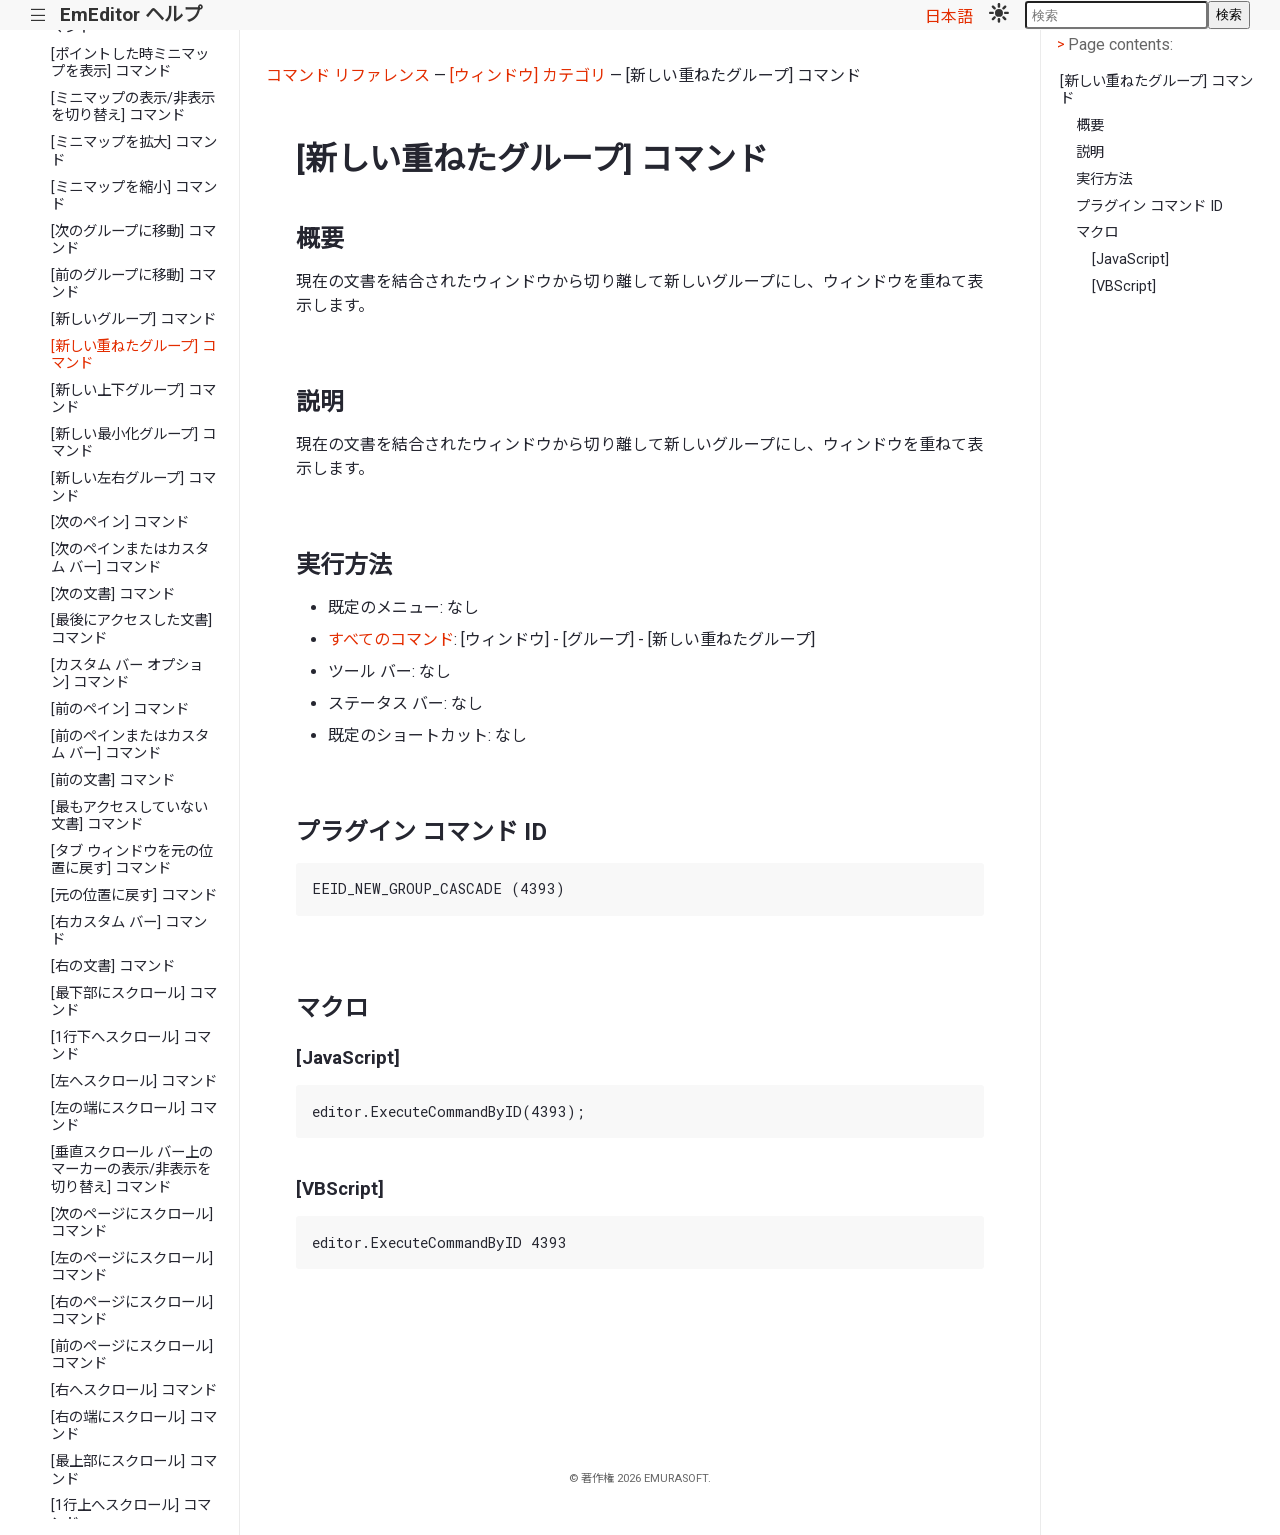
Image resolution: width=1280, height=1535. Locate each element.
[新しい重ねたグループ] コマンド (133, 355)
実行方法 (1104, 179)
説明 (1090, 152)
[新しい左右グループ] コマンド (133, 487)
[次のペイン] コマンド (120, 522)
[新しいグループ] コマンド (133, 319)
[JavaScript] (1130, 259)
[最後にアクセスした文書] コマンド (131, 629)
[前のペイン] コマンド (120, 709)
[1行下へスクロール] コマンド (131, 1046)
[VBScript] (1124, 286)
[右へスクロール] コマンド (134, 1390)
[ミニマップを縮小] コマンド (134, 196)
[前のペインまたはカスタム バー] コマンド (130, 745)
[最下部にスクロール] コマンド (134, 1002)
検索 (1229, 14)
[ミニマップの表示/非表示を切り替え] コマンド (133, 107)
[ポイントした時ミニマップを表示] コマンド (130, 63)
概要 (1090, 125)
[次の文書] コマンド (113, 594)
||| (38, 15)
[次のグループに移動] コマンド (133, 240)
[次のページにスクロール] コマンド (132, 1223)
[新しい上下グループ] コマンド (133, 399)
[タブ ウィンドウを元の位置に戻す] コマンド (132, 860)
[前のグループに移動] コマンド (133, 284)
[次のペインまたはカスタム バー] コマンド (130, 558)
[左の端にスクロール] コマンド (134, 1117)
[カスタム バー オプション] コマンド (127, 674)
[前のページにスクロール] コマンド (132, 1355)
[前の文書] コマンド (113, 780)
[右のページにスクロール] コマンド (132, 1311)
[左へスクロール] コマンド (134, 1081)
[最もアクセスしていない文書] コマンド (129, 816)
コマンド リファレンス (348, 75)
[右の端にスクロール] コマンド (134, 1426)
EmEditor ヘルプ (131, 14)
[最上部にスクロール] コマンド (134, 1470)
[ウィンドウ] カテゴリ (528, 75)
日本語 (949, 16)
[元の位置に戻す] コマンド (134, 895)
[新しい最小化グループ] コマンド (133, 443)
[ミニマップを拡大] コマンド (134, 151)
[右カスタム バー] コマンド (129, 931)
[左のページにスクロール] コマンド (132, 1267)
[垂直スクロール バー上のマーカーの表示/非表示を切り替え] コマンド (132, 1170)
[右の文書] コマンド (113, 966)
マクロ (1097, 232)
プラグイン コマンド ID (1149, 206)
